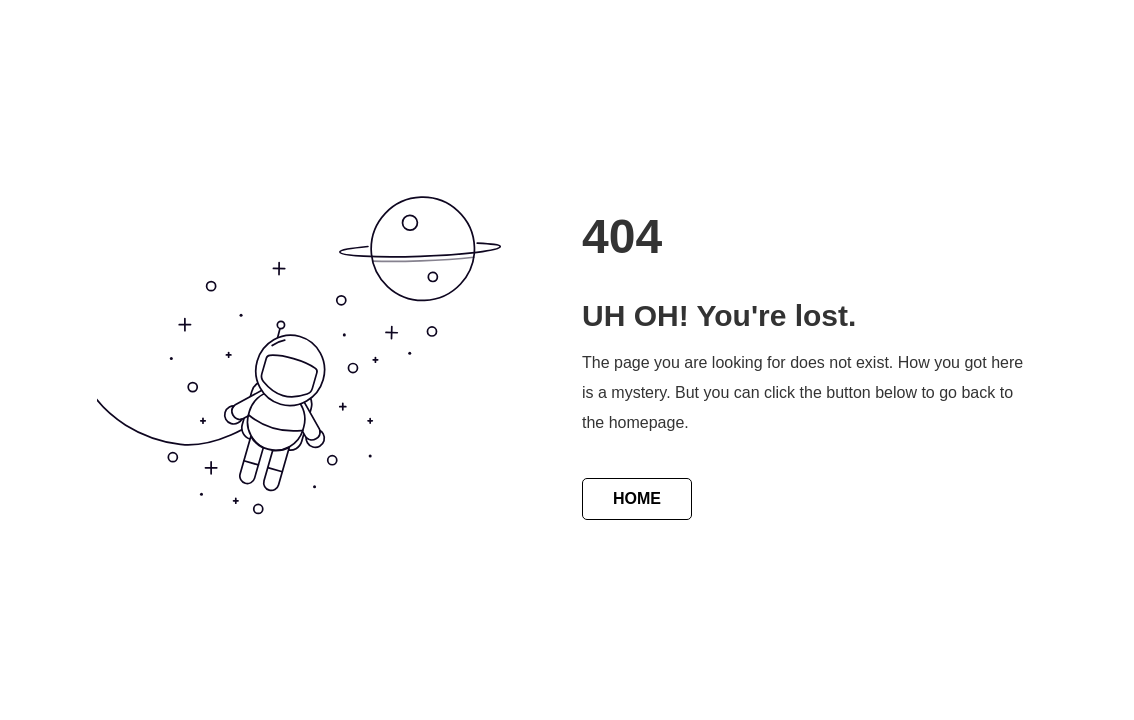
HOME (637, 498)
